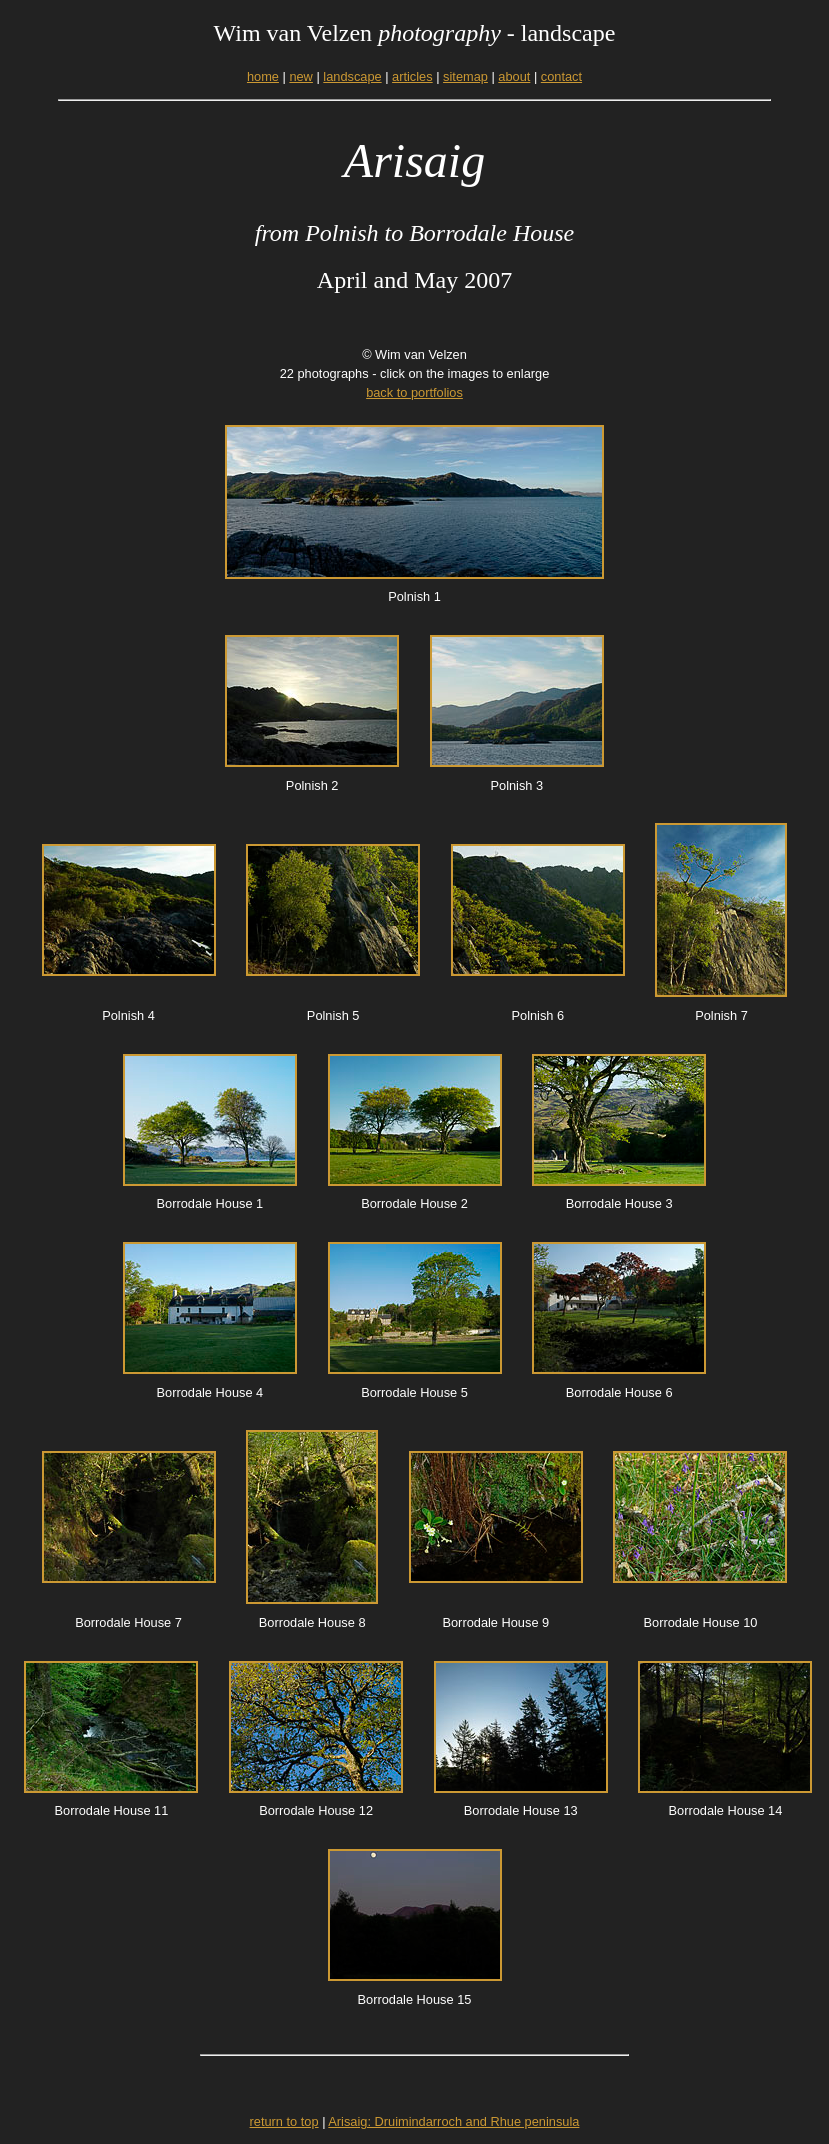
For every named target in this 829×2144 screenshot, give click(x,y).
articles (412, 76)
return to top (284, 2121)
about (514, 76)
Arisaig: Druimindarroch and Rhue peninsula (453, 2121)
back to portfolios (414, 392)
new (300, 76)
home (263, 76)
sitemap (465, 76)
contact (561, 76)
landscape (352, 76)
